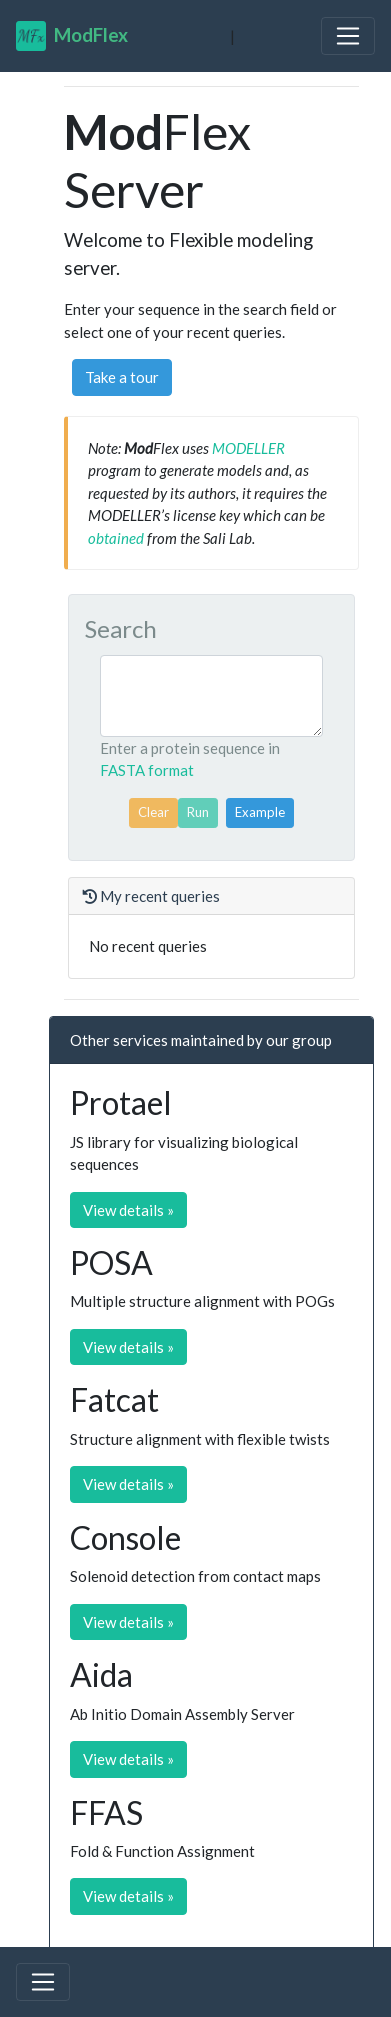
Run (198, 812)
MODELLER (248, 448)
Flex (72, 36)
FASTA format (147, 770)
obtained (116, 538)
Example (260, 812)
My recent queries (151, 896)
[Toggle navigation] (348, 36)
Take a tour (122, 377)
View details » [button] (128, 1210)
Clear (153, 812)
